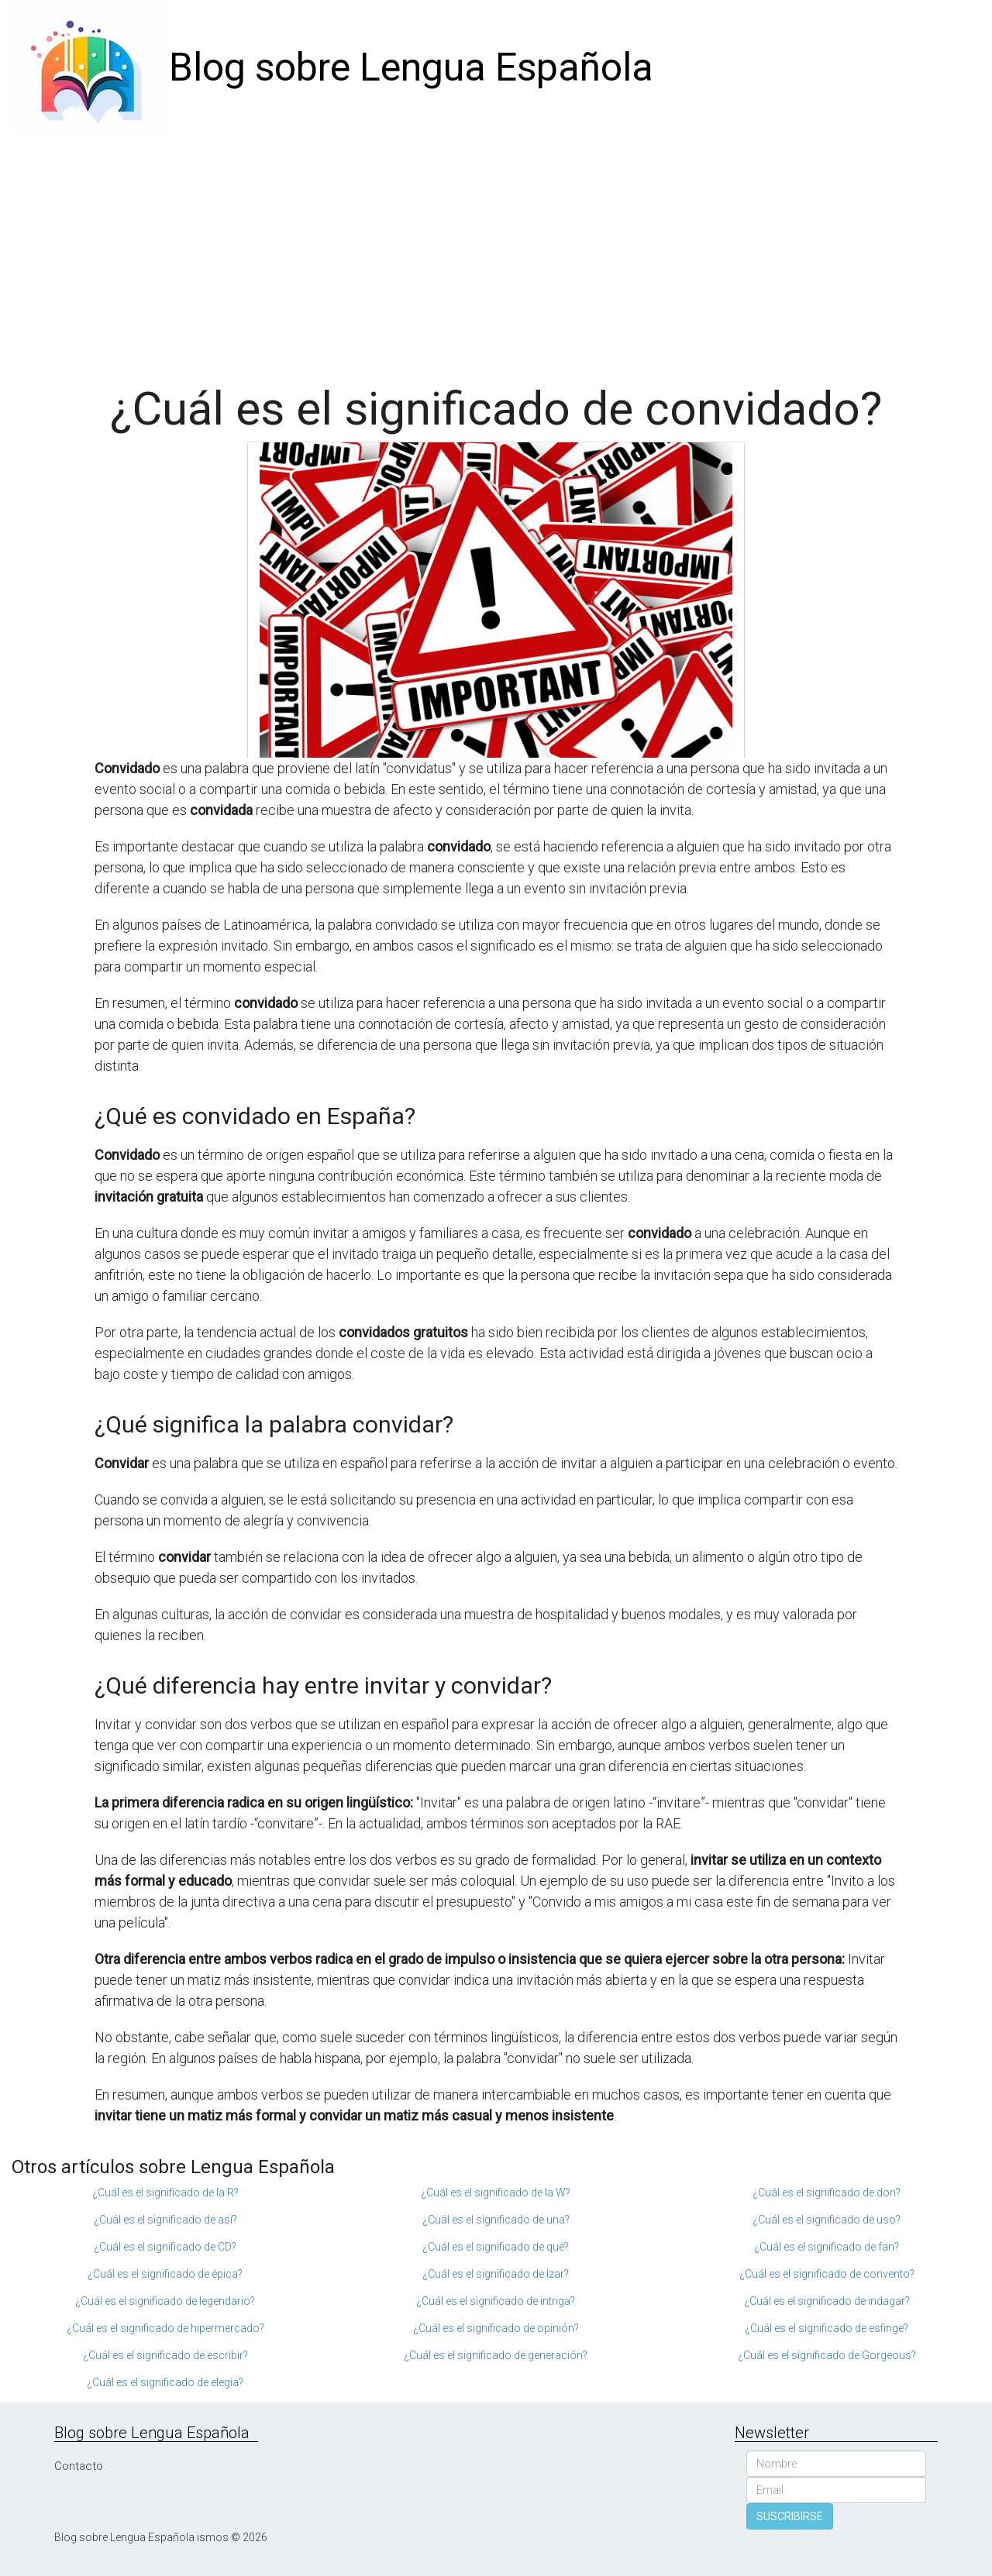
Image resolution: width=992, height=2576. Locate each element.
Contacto (78, 2466)
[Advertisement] (496, 251)
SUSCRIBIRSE (789, 2516)
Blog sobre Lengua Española (411, 67)
